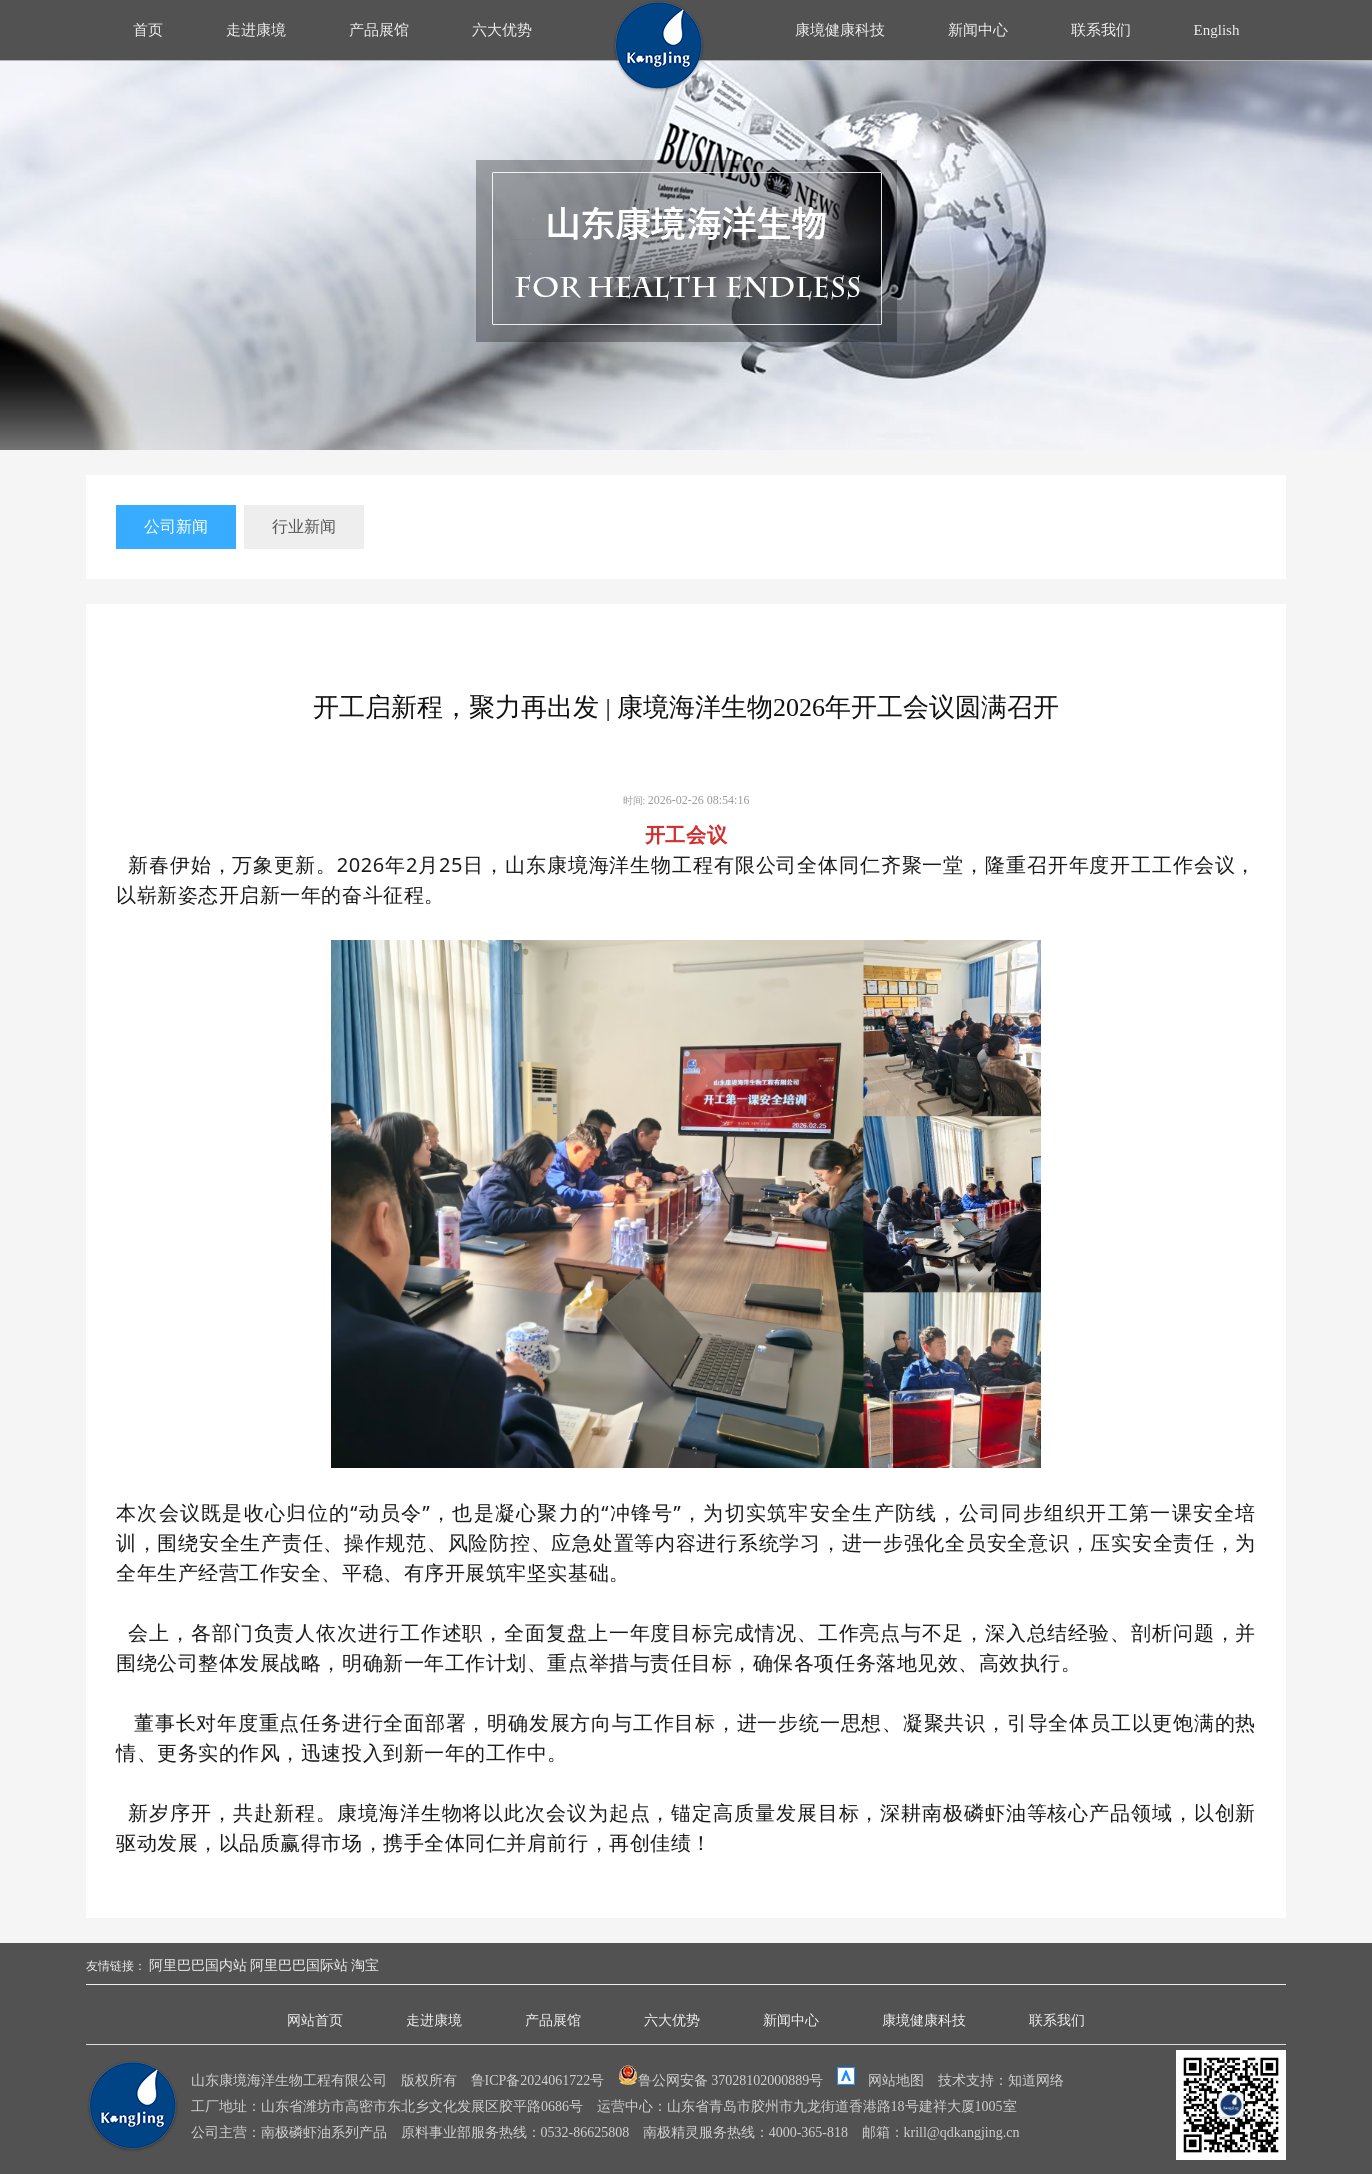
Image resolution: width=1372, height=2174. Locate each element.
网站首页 (315, 2020)
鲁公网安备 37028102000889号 (722, 2080)
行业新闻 (304, 526)
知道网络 (1036, 2080)
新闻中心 (978, 30)
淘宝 (365, 1965)
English (1217, 30)
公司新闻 (176, 526)
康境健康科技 (840, 30)
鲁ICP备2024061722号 (538, 2080)
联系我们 (1101, 30)
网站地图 (896, 2080)
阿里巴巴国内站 (198, 1965)
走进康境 (256, 30)
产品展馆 (379, 30)
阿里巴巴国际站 (299, 1965)
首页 (148, 30)
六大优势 (502, 30)
